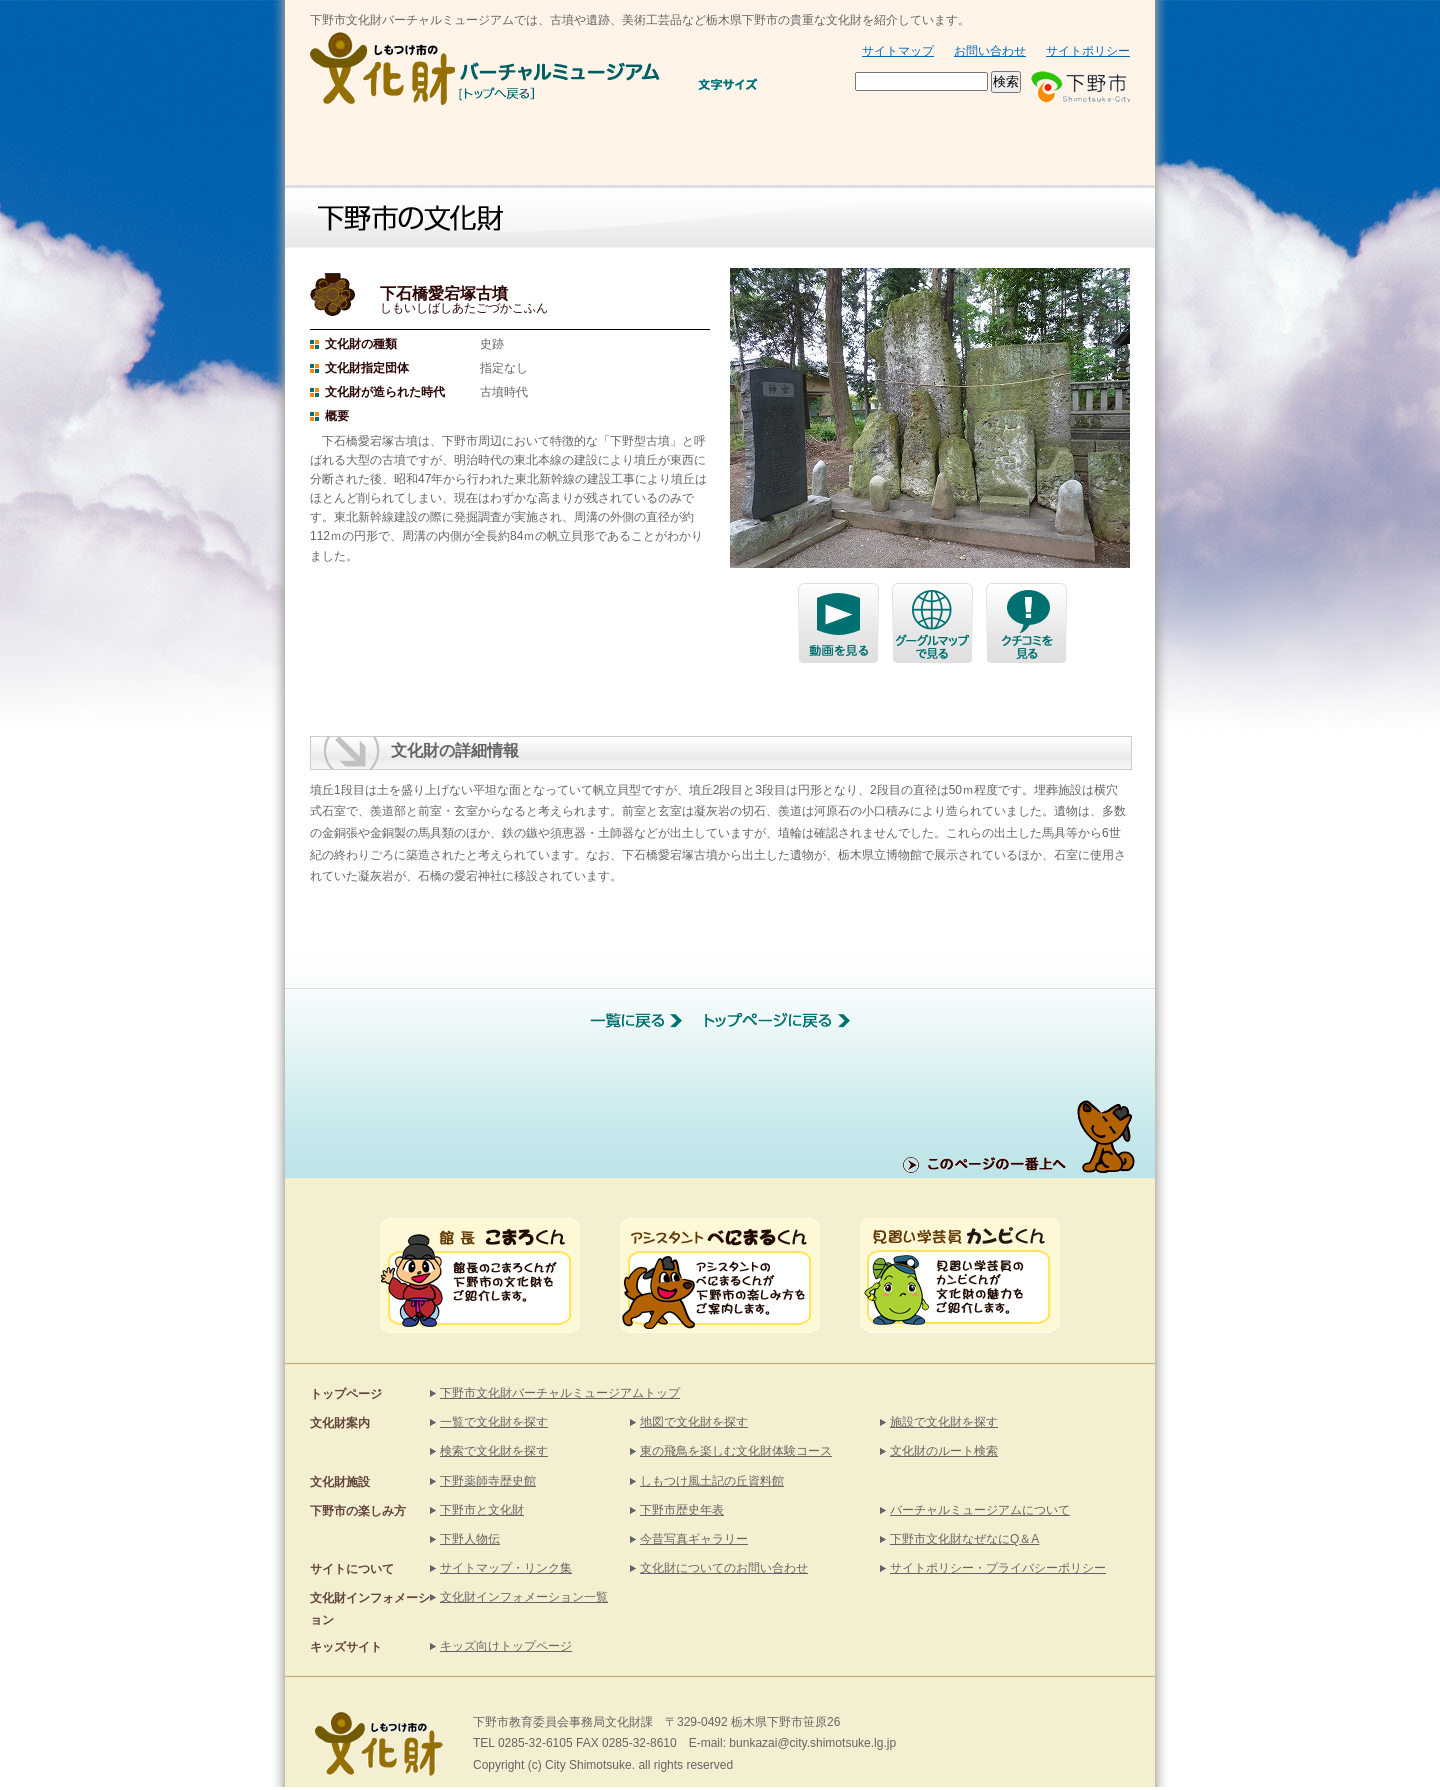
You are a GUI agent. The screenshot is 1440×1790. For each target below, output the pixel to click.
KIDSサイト (1059, 149)
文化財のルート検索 (944, 1451)
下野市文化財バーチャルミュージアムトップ (560, 1393)
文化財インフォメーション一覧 (524, 1597)
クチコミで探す (1026, 623)
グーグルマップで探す (932, 623)
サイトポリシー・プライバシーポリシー (998, 1568)
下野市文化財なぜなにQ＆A (964, 1539)
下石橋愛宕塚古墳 (838, 623)
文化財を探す (540, 149)
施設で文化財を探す (944, 1422)
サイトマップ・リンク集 (506, 1568)
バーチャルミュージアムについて (980, 1510)
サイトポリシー (1088, 51)
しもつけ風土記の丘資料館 (712, 1481)
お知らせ (367, 149)
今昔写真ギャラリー (694, 1539)
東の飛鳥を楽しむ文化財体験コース (736, 1451)
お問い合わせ (990, 51)
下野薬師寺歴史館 (488, 1481)
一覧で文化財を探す (494, 1422)
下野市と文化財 (873, 149)
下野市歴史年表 (682, 1510)
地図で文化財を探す (694, 1422)
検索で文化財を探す (494, 1451)
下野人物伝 (470, 1539)
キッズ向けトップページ (506, 1646)
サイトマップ (898, 51)
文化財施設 (706, 149)
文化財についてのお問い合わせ (724, 1568)
